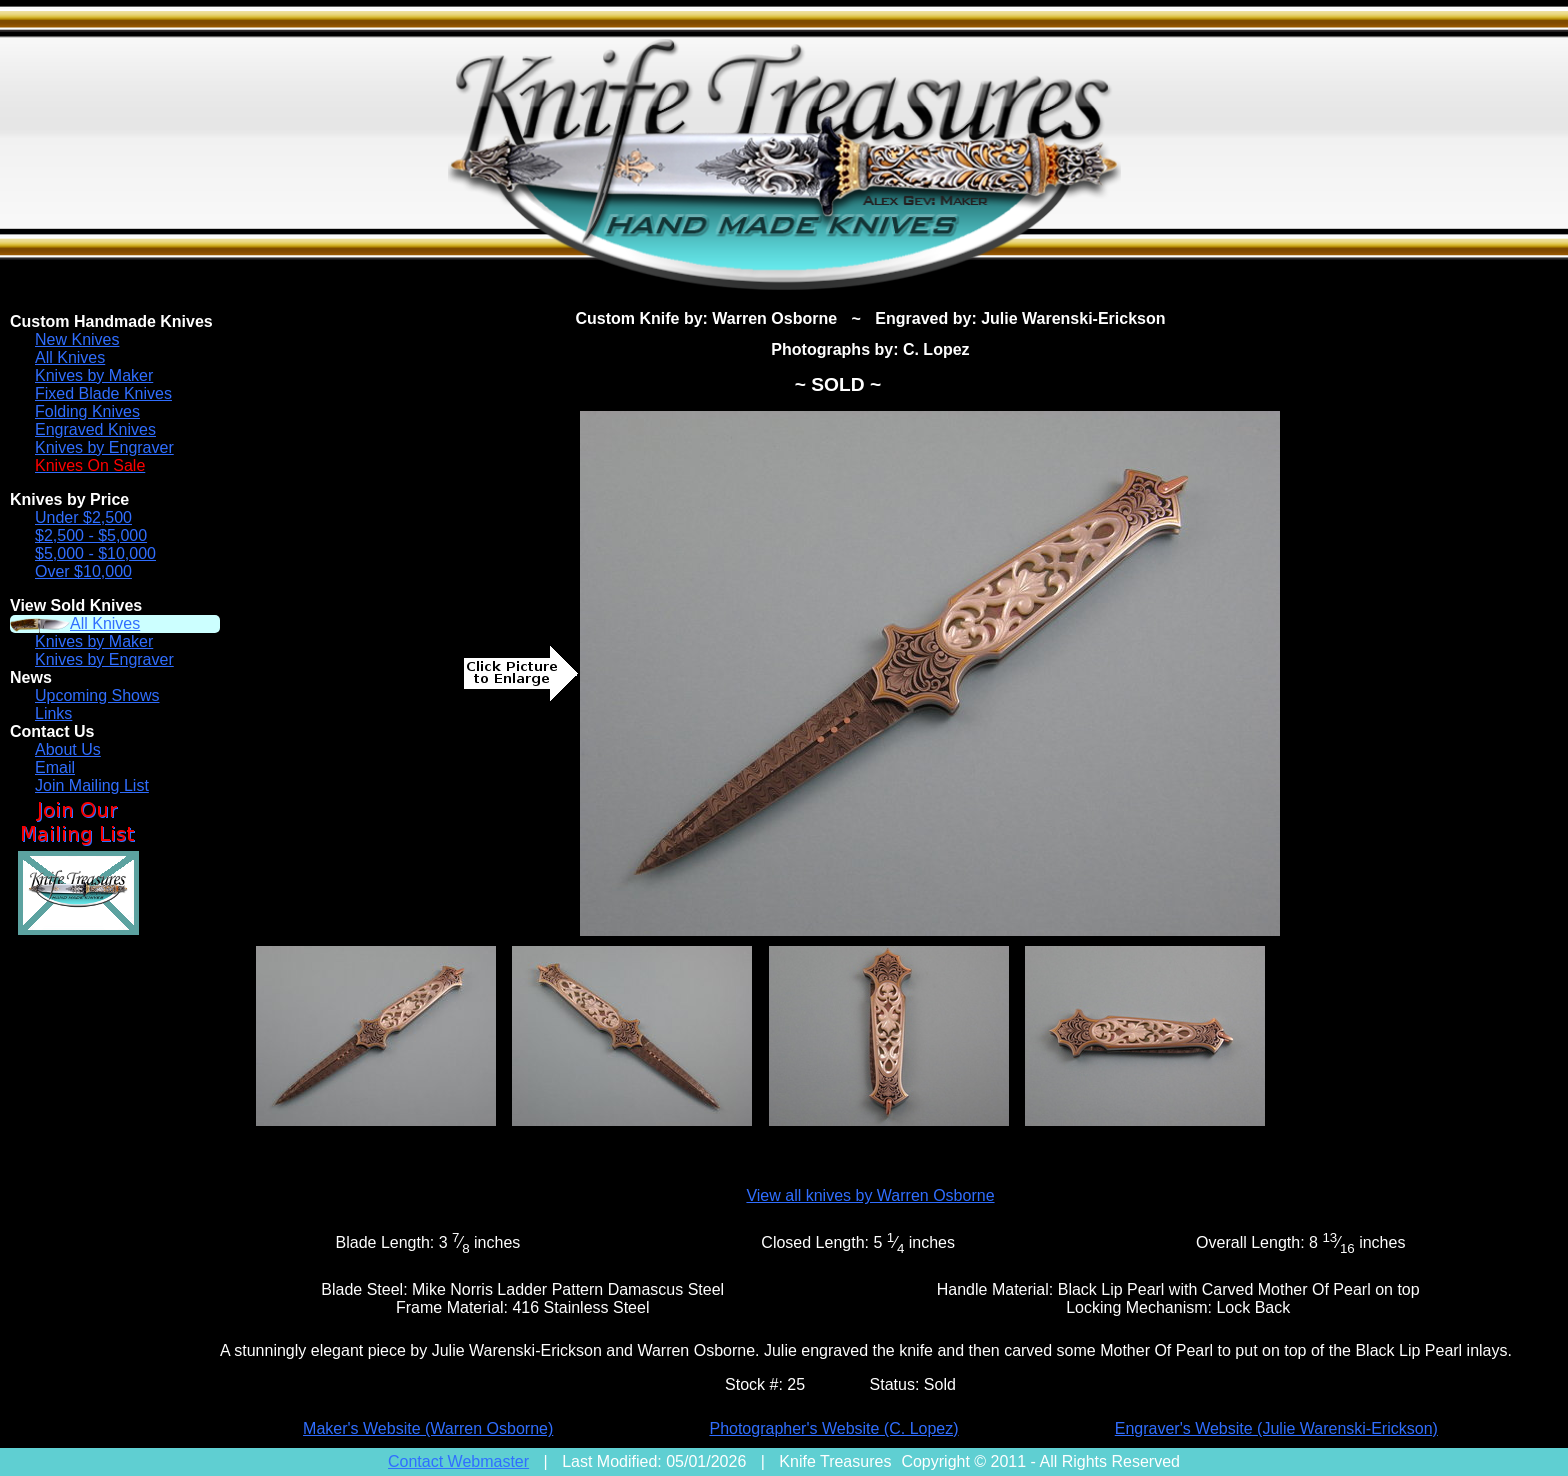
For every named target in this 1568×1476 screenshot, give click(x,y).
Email (55, 767)
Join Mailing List (92, 785)
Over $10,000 (83, 571)
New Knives (77, 339)
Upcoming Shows (97, 695)
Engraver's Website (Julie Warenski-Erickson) (1276, 1428)
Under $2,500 (83, 517)
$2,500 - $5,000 (91, 535)
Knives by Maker (94, 375)
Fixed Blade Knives (103, 393)
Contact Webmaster (458, 1461)
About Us (68, 749)
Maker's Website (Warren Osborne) (428, 1428)
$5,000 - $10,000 (95, 553)
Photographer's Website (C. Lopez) (833, 1428)
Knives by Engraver (104, 447)
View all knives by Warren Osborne (870, 1195)
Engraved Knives (95, 429)
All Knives (70, 357)
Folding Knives (87, 411)
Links (53, 713)
